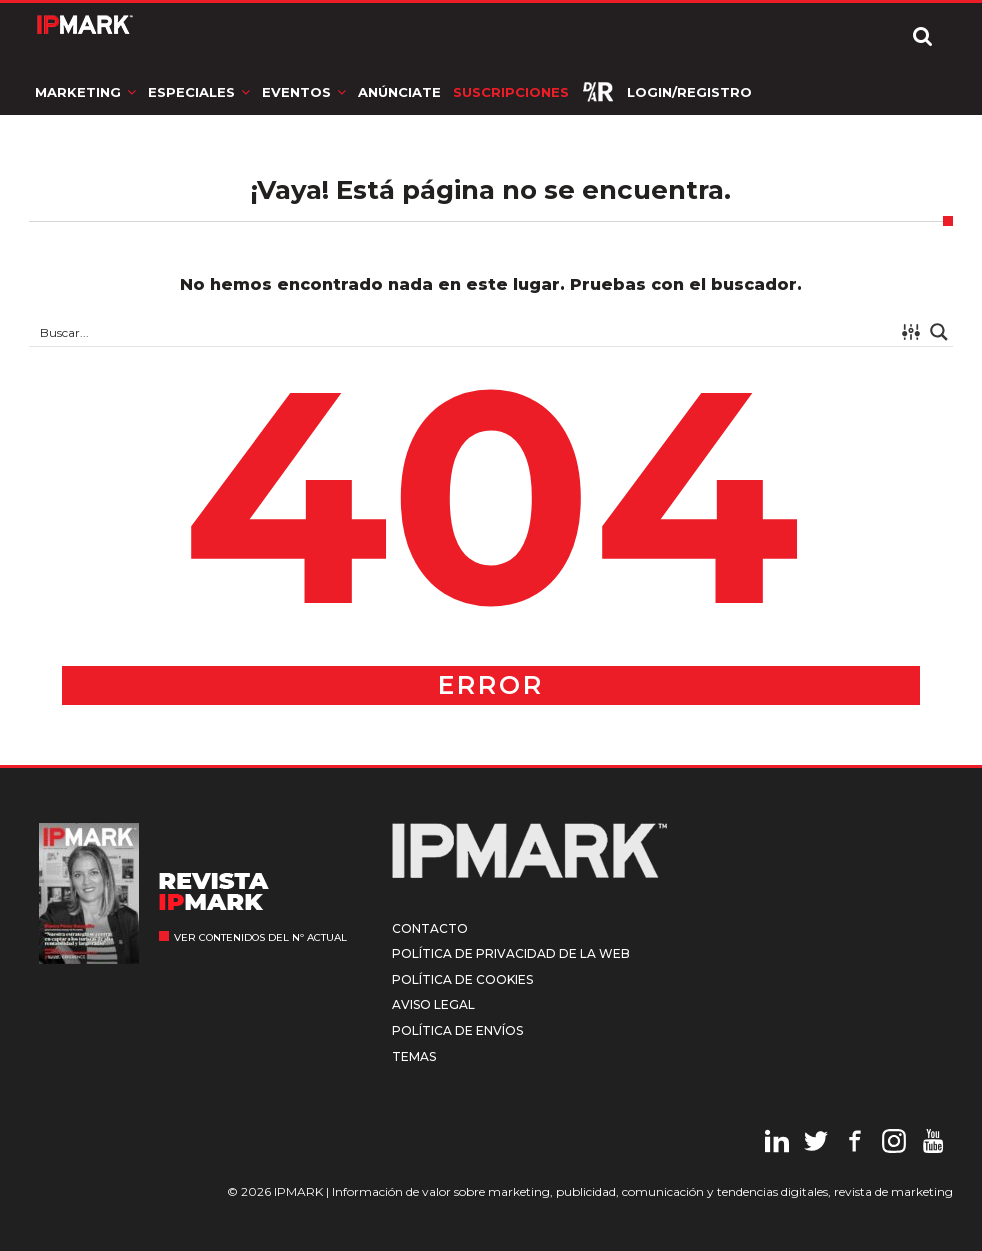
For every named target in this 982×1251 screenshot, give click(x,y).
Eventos (296, 92)
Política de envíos (457, 1030)
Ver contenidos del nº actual (260, 937)
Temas (414, 1056)
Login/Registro (689, 92)
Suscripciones (511, 92)
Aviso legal (433, 1004)
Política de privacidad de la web (511, 953)
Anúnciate (399, 92)
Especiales (191, 92)
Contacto (430, 928)
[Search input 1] (463, 332)
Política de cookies (462, 979)
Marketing (78, 92)
